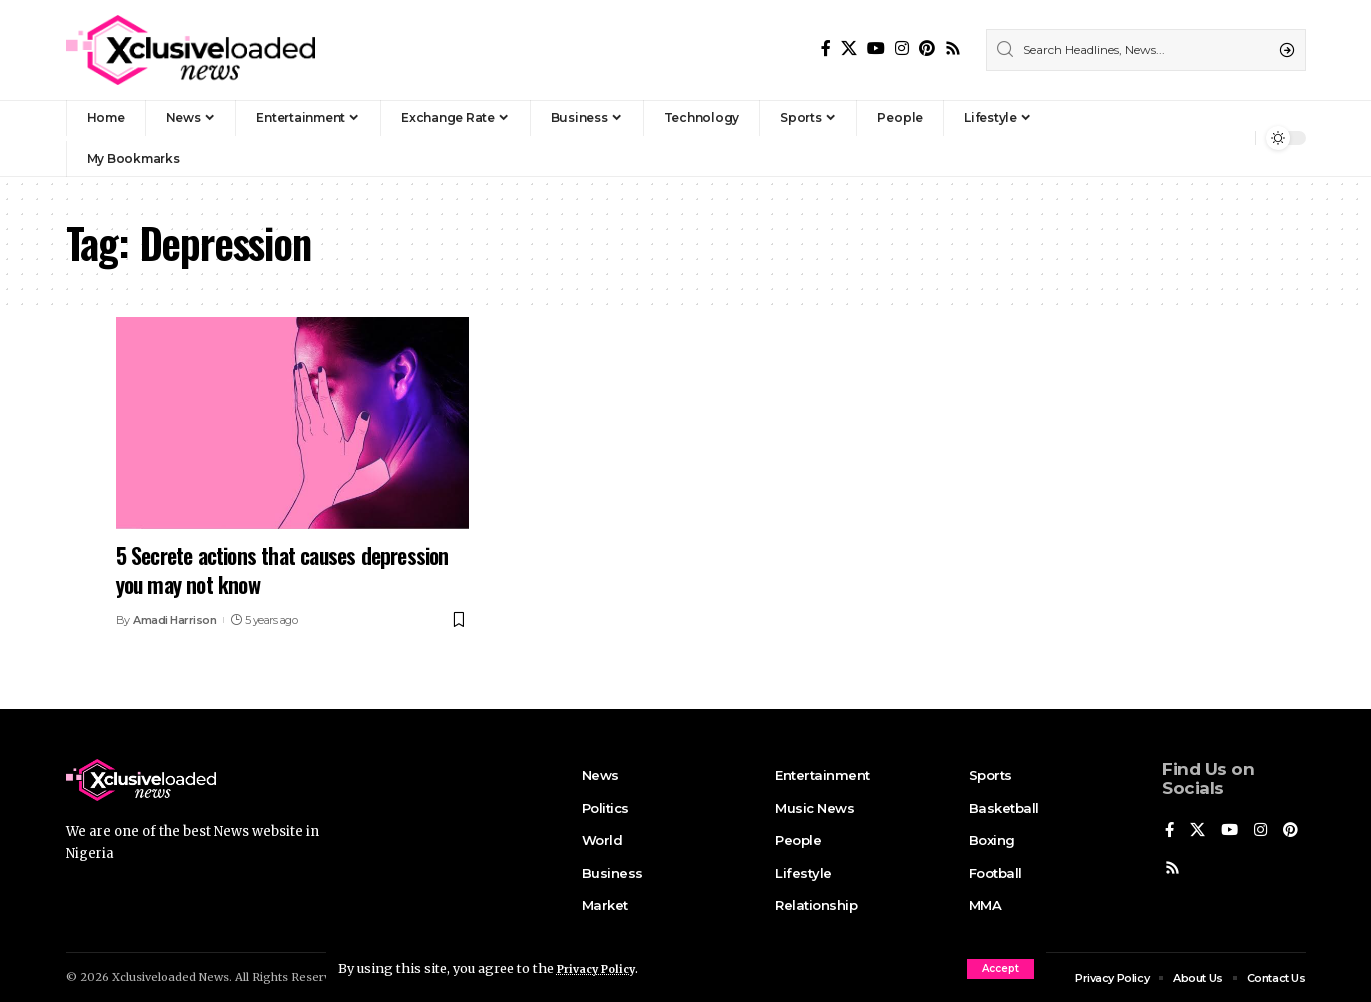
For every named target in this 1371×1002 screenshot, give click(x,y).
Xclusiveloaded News (170, 975)
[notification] (1235, 138)
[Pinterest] (927, 48)
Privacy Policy (604, 968)
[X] (849, 48)
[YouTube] (876, 48)
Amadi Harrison (174, 620)
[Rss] (953, 48)
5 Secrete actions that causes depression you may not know (282, 569)
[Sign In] (1197, 138)
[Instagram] (902, 48)
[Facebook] (826, 48)
